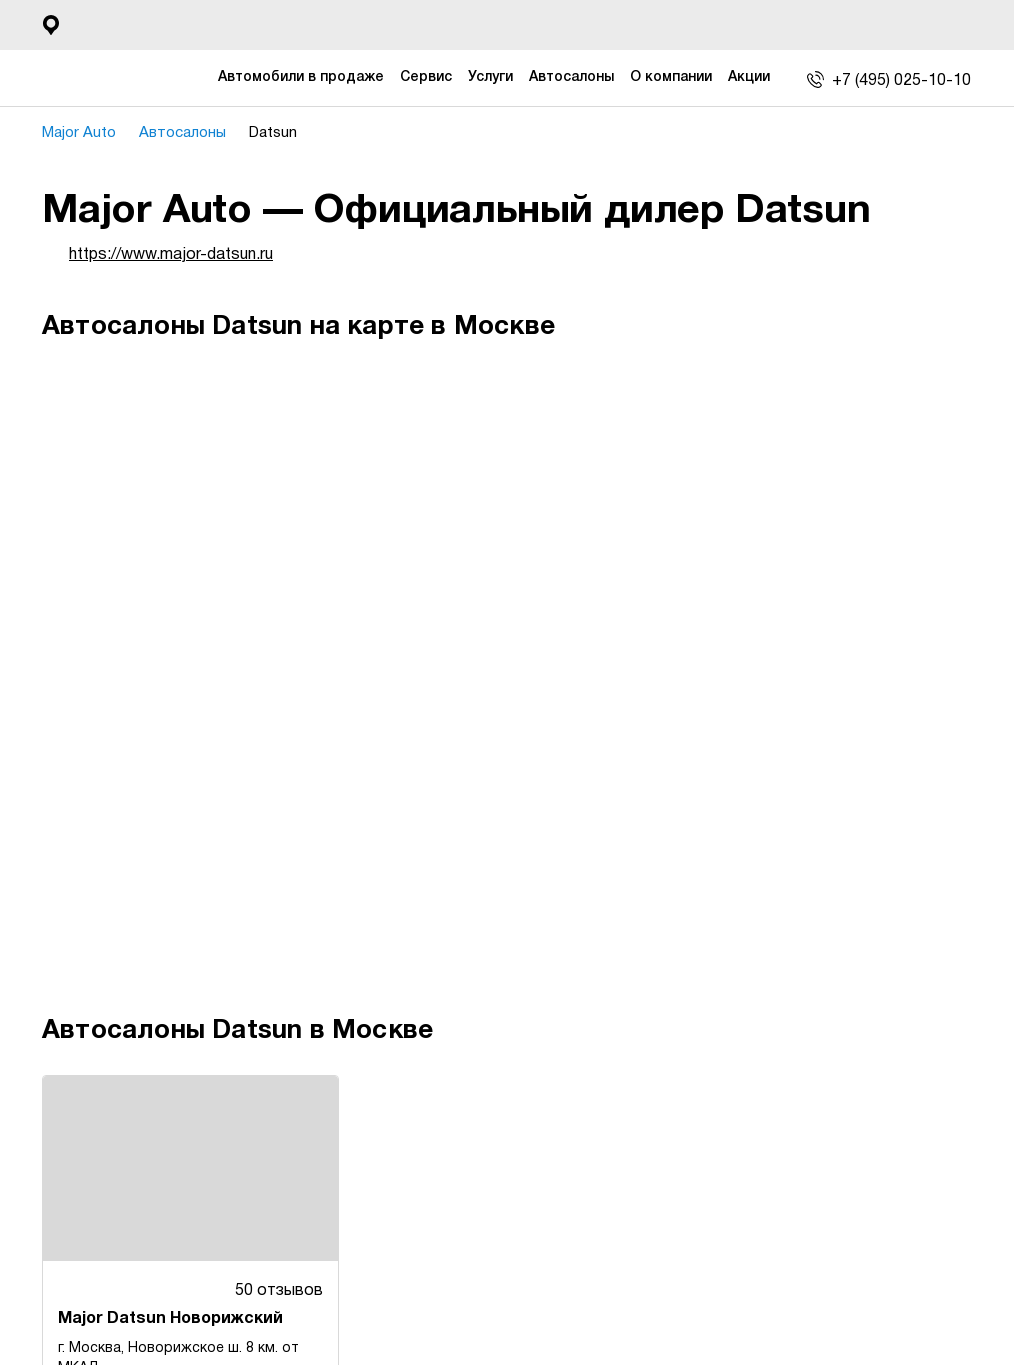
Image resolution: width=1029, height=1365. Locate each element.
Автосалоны (194, 133)
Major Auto (85, 133)
